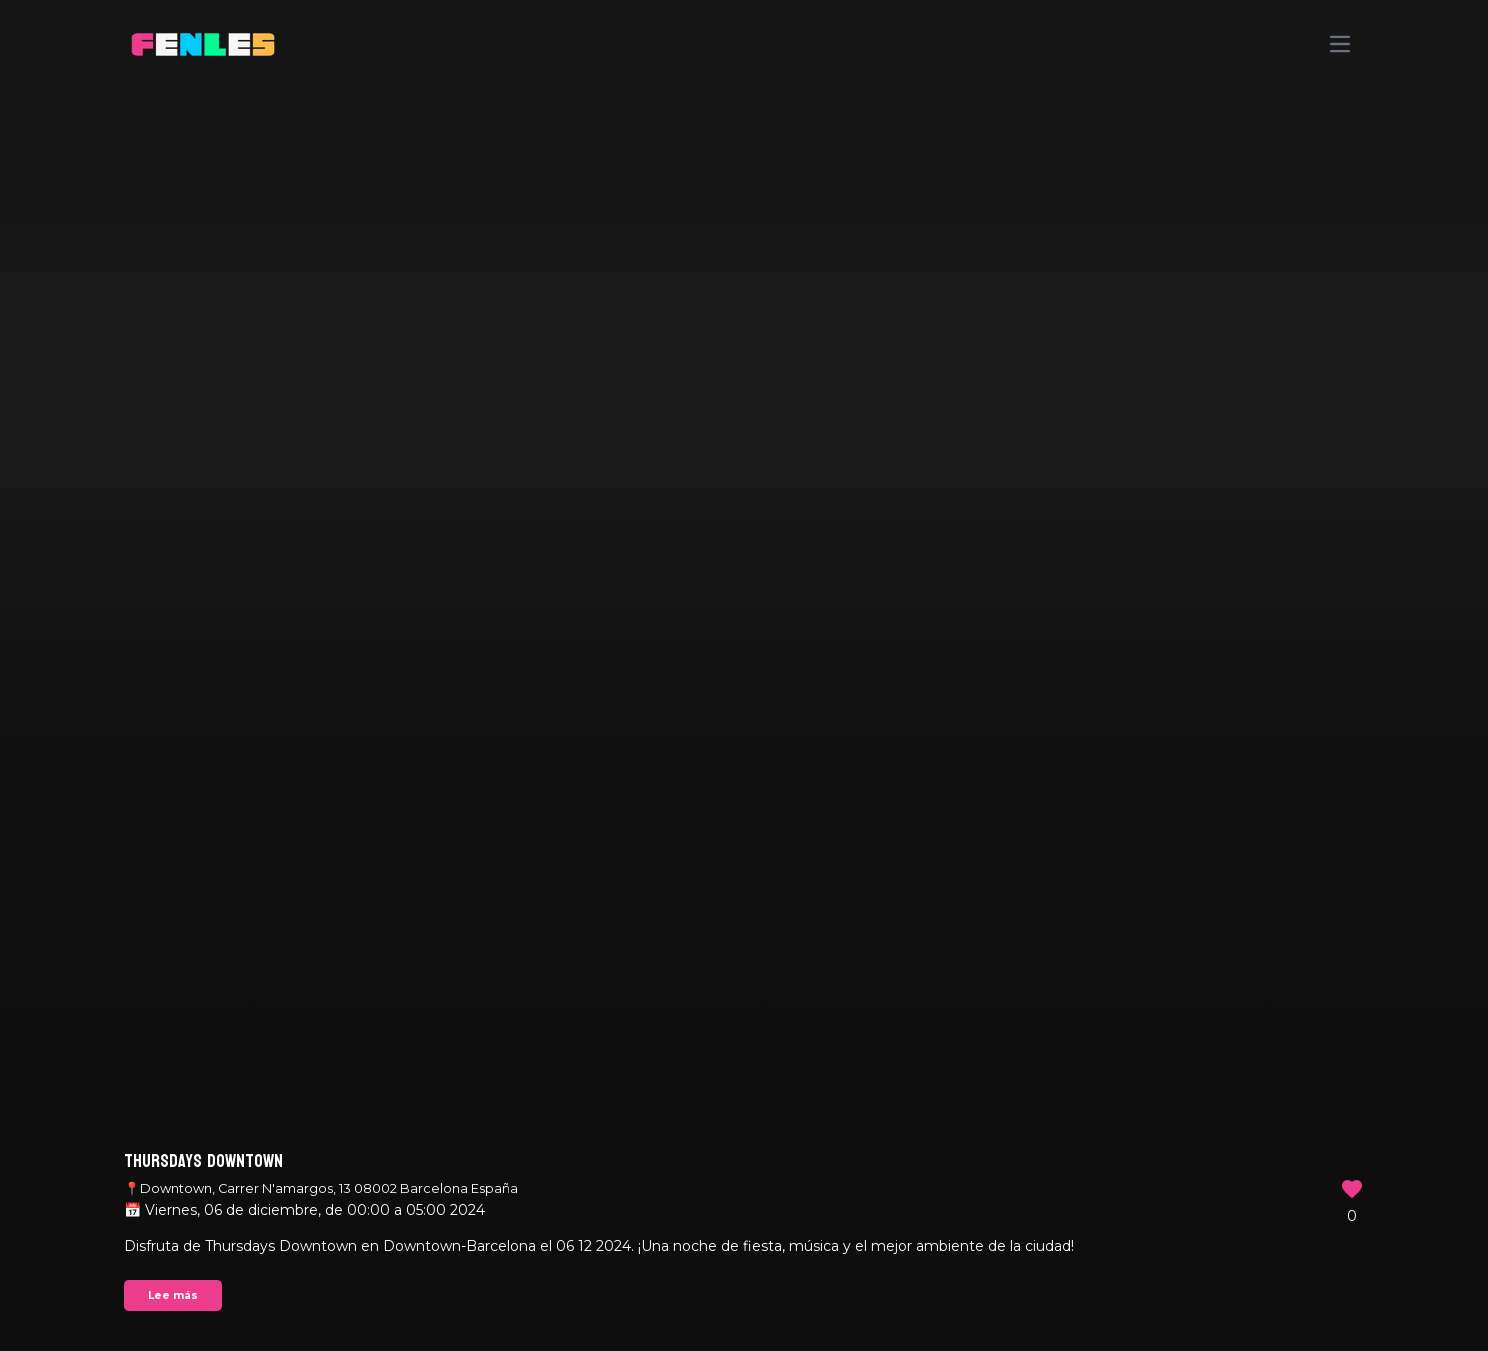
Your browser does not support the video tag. (744, 675)
